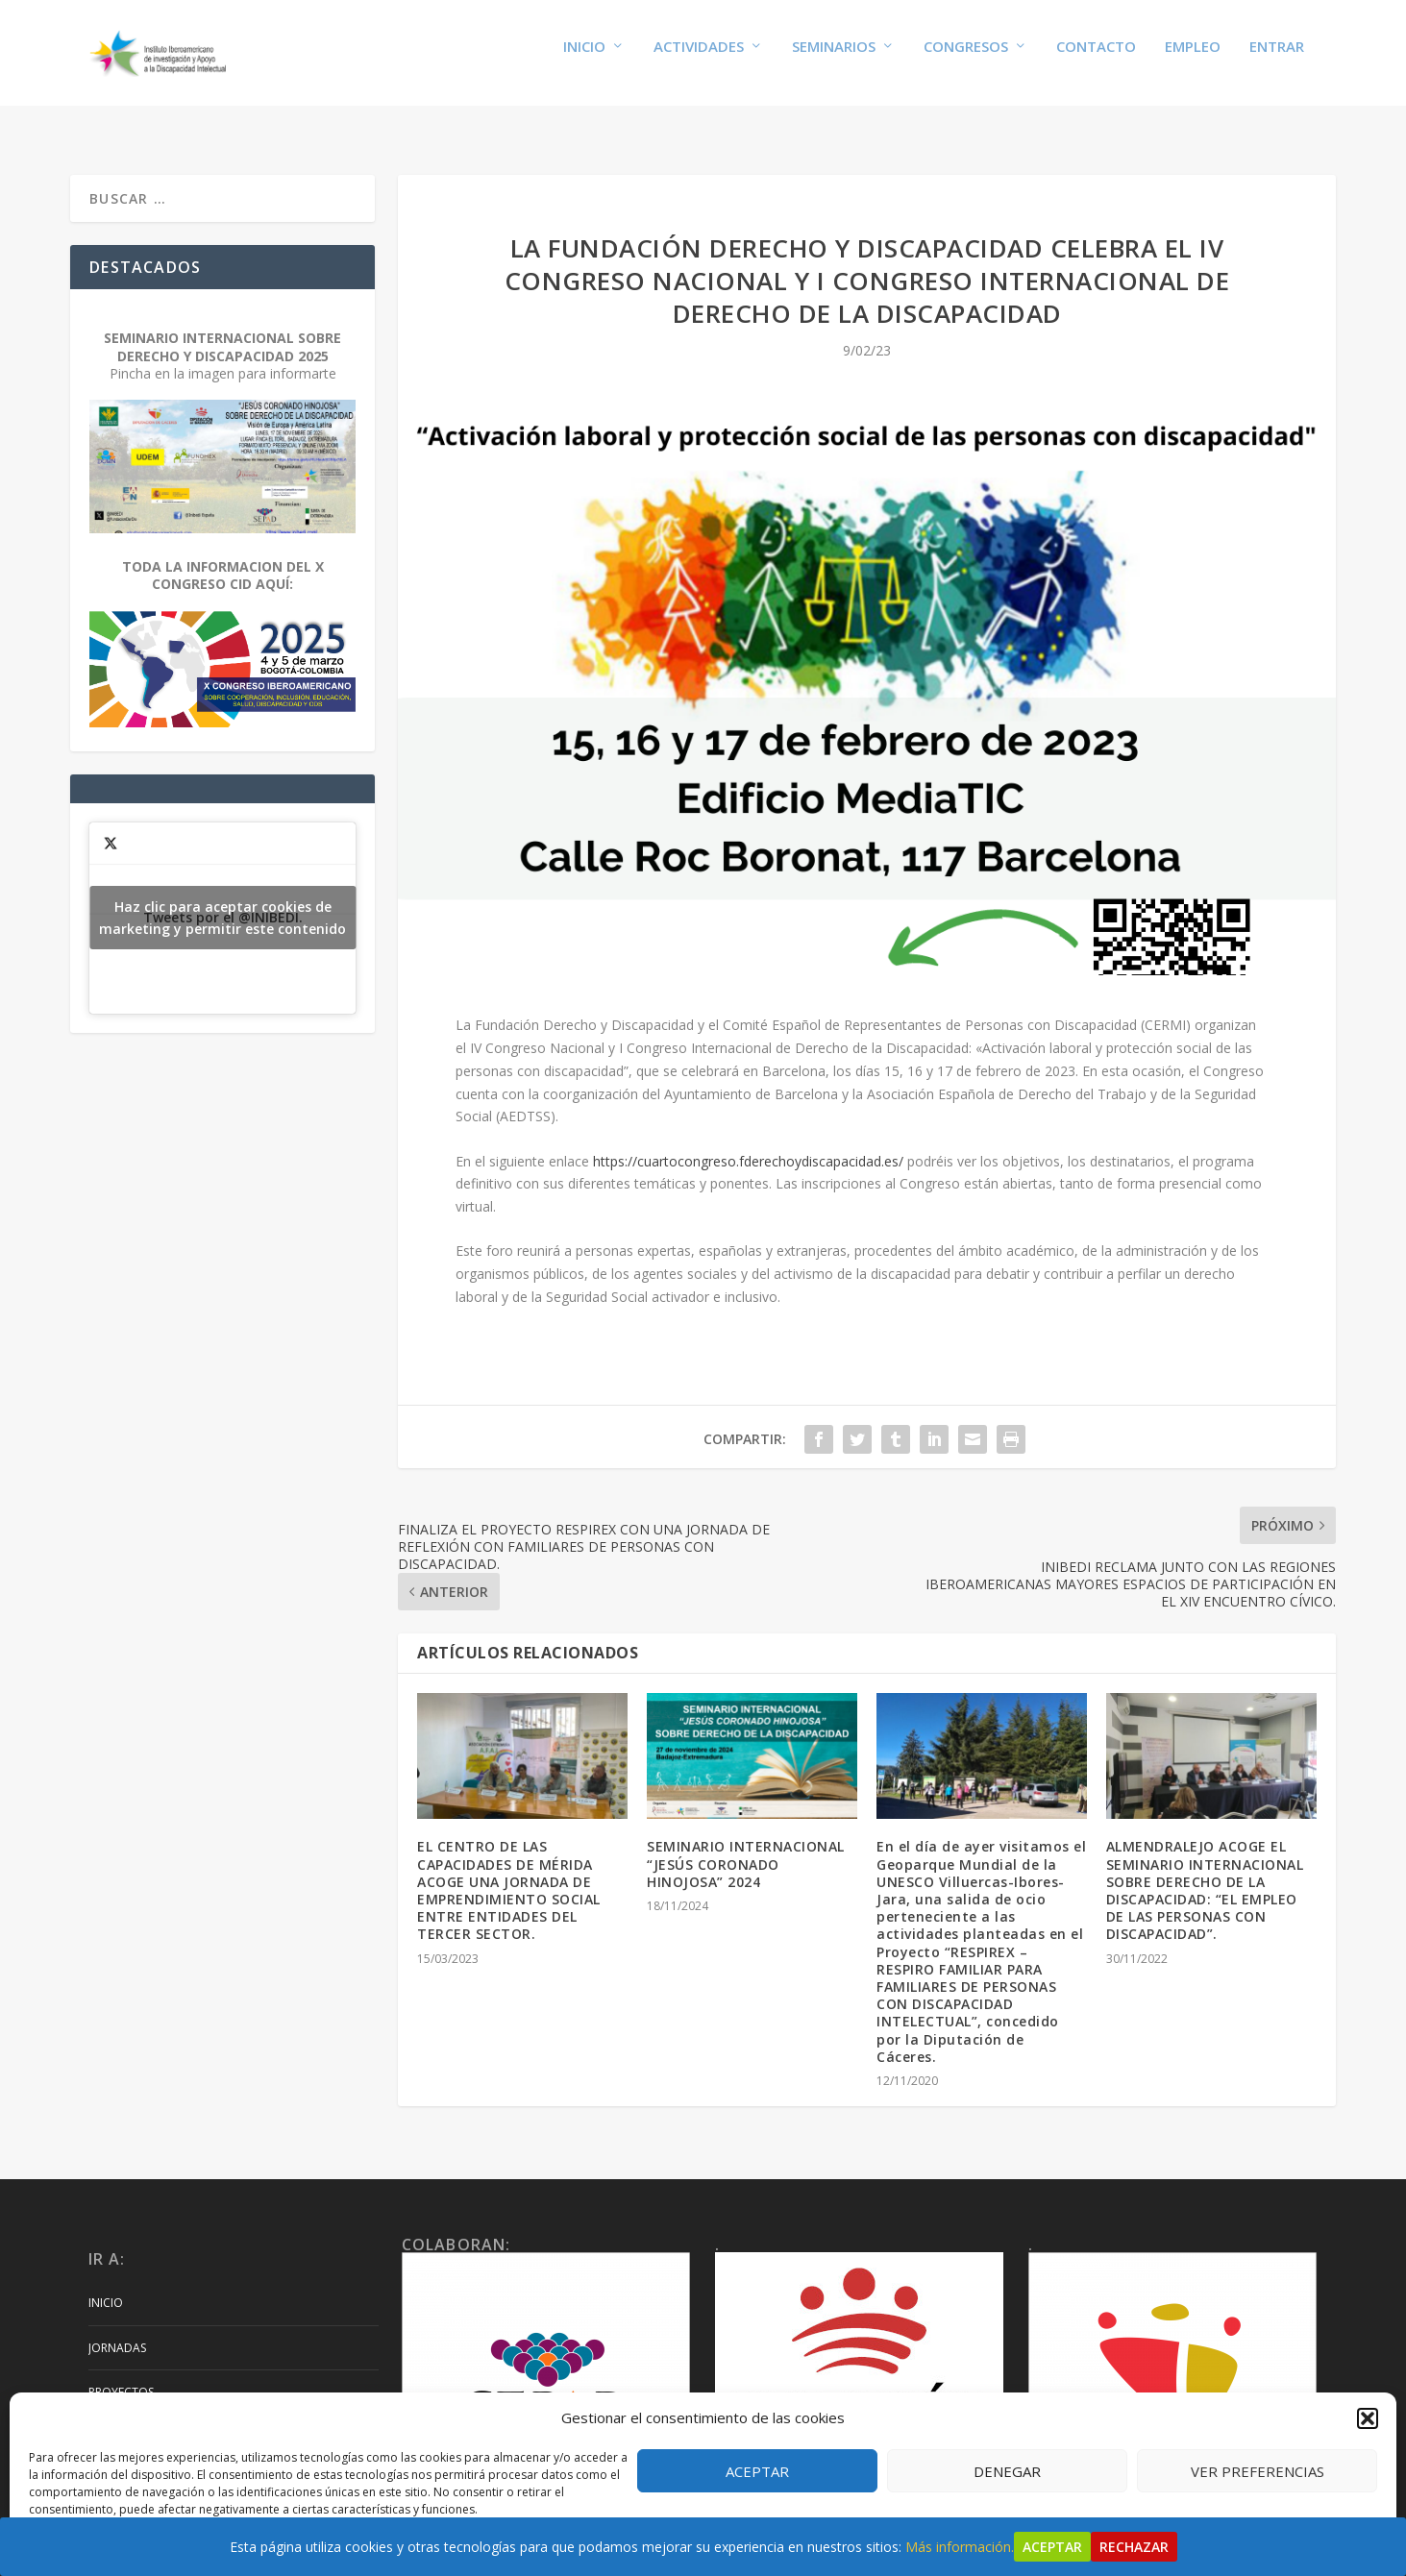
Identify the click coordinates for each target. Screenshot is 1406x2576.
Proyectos (121, 2374)
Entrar (1276, 59)
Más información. (959, 2547)
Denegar (1007, 2471)
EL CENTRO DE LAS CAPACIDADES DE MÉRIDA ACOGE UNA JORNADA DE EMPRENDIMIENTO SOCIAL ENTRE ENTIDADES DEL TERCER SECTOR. (509, 1872)
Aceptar (757, 2471)
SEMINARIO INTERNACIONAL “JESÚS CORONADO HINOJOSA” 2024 (746, 1845)
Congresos (966, 59)
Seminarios (834, 59)
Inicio (584, 59)
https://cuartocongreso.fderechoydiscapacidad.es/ (748, 1143)
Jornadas (117, 2328)
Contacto (1096, 59)
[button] (1367, 2418)
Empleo (1193, 59)
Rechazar (1134, 2547)
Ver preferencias (1257, 2471)
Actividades (699, 59)
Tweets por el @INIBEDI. (222, 899)
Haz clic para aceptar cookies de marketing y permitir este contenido (222, 899)
